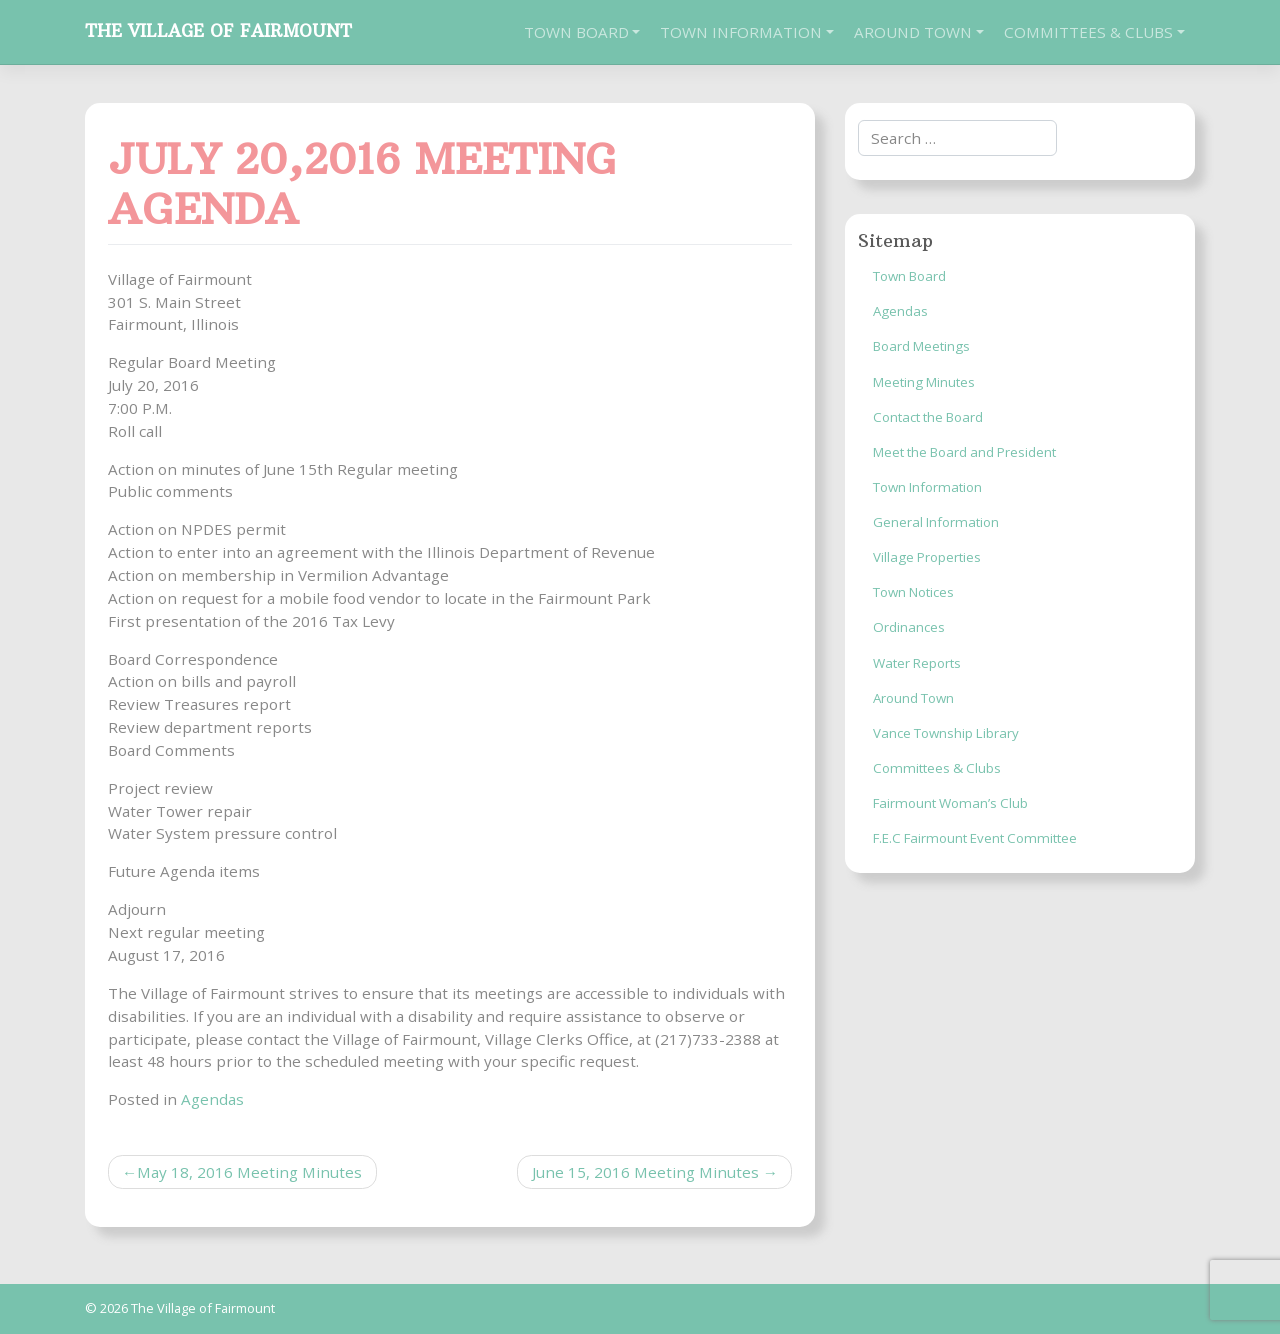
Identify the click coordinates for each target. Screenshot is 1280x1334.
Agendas (212, 1099)
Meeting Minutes (924, 382)
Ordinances (909, 627)
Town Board (576, 32)
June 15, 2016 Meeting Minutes (645, 1172)
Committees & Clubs (1088, 32)
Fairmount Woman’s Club (950, 803)
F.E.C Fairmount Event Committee (975, 838)
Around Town (913, 32)
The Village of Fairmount (218, 31)
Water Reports (917, 663)
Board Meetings (921, 346)
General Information (936, 522)
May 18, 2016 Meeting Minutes (249, 1172)
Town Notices (913, 592)
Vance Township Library (946, 733)
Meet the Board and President (964, 452)
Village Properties (927, 557)
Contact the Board (928, 417)
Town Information (741, 32)
